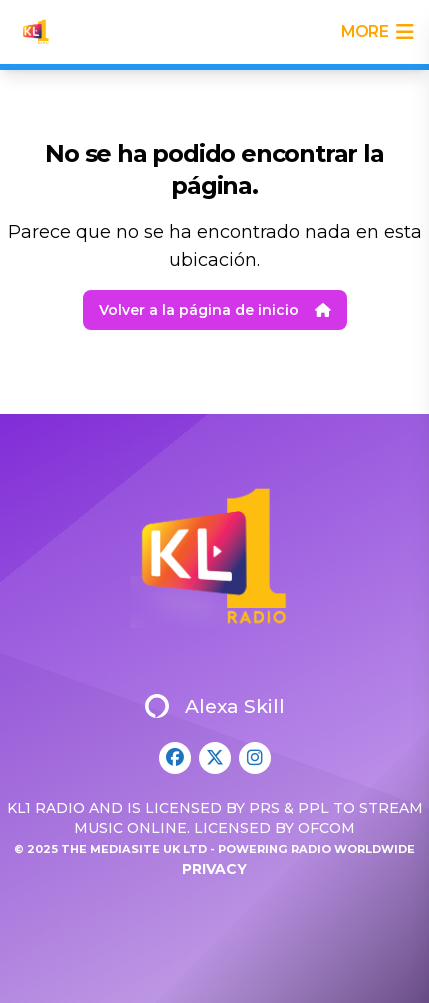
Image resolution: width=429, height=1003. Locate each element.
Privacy (214, 869)
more (377, 32)
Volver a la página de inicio (215, 310)
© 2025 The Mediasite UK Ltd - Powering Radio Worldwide (214, 849)
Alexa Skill (215, 706)
